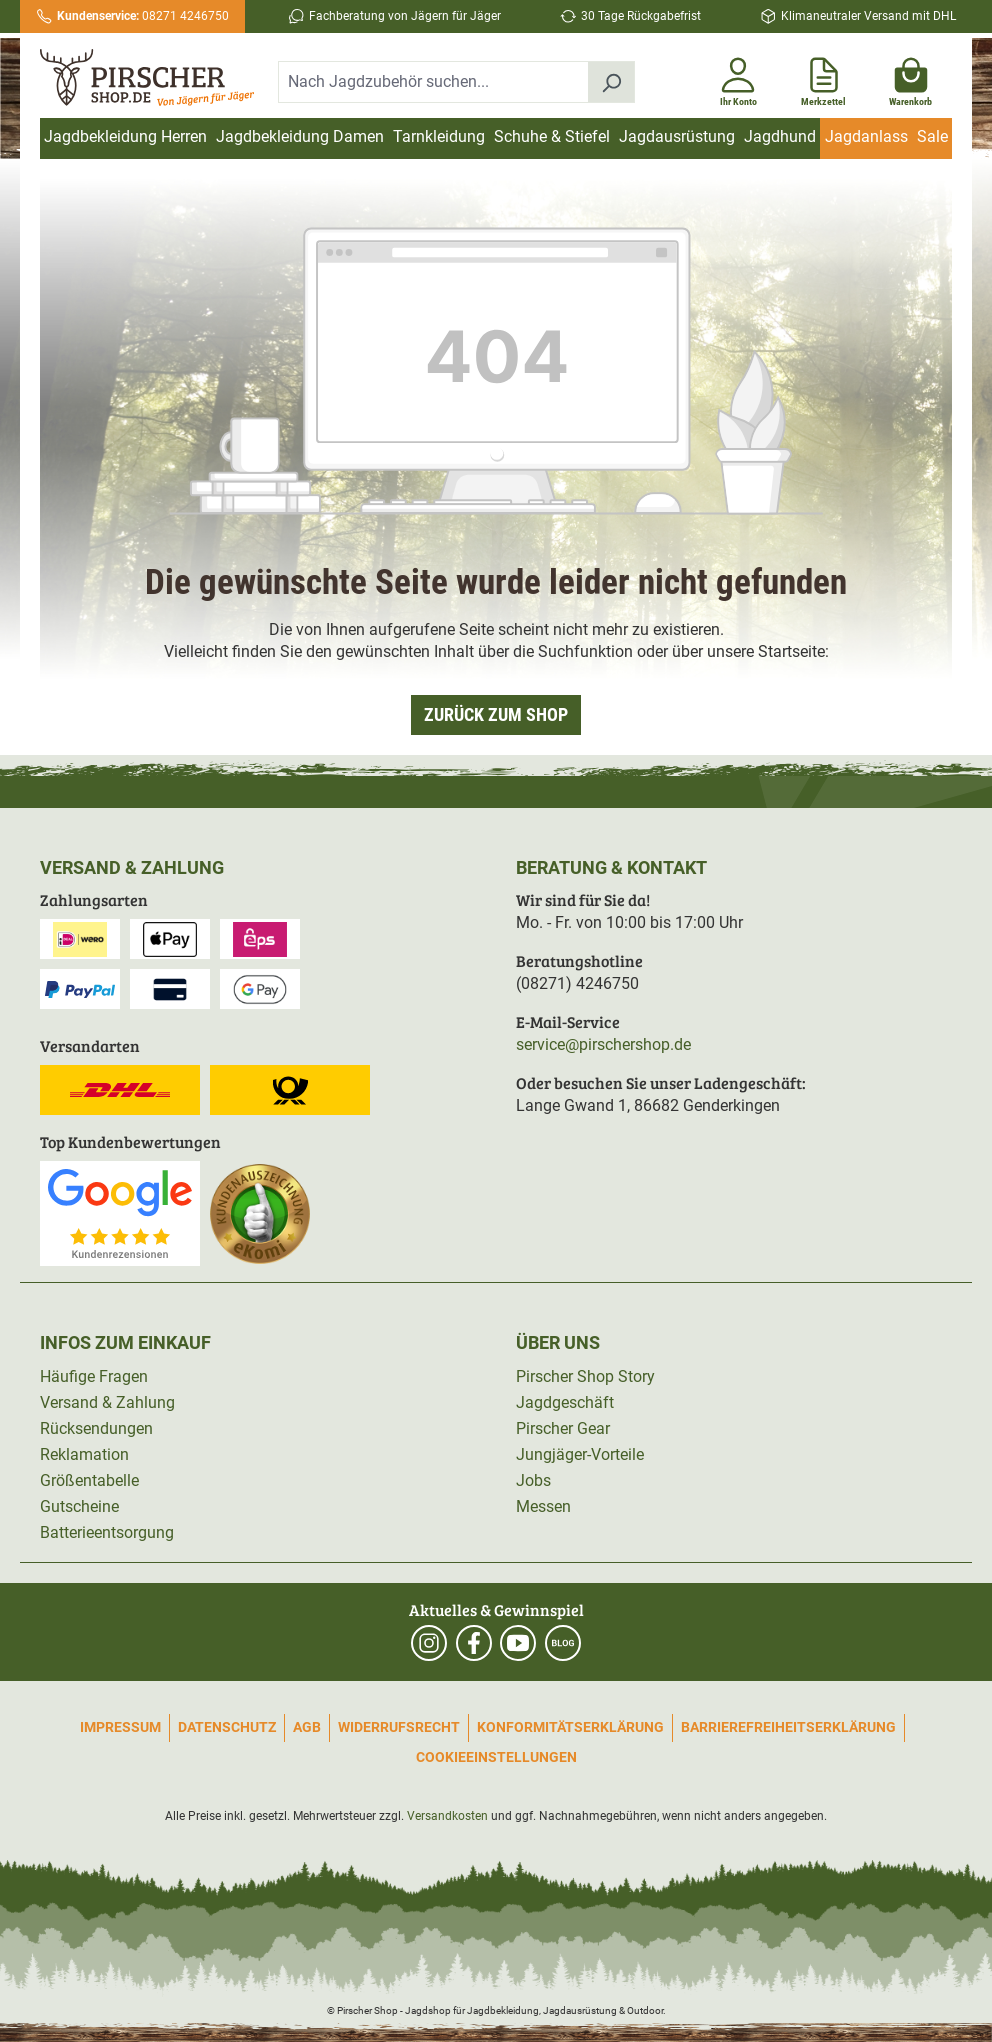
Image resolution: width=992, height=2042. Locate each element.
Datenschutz (227, 1727)
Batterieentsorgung (107, 1532)
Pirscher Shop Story (585, 1376)
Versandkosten (447, 1816)
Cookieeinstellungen (496, 1757)
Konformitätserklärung (570, 1727)
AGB (307, 1727)
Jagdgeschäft (565, 1402)
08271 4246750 (143, 16)
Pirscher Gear (563, 1428)
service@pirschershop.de (603, 1044)
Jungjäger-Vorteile (580, 1454)
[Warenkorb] (910, 78)
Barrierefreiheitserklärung (788, 1727)
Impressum (120, 1727)
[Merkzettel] (823, 78)
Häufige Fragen (94, 1376)
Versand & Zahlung (107, 1402)
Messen (543, 1506)
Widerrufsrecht (399, 1727)
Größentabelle (89, 1480)
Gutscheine (79, 1506)
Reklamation (84, 1454)
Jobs (533, 1480)
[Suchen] (611, 82)
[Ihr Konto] (738, 78)
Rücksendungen (96, 1428)
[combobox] (433, 82)
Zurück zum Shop (496, 714)
